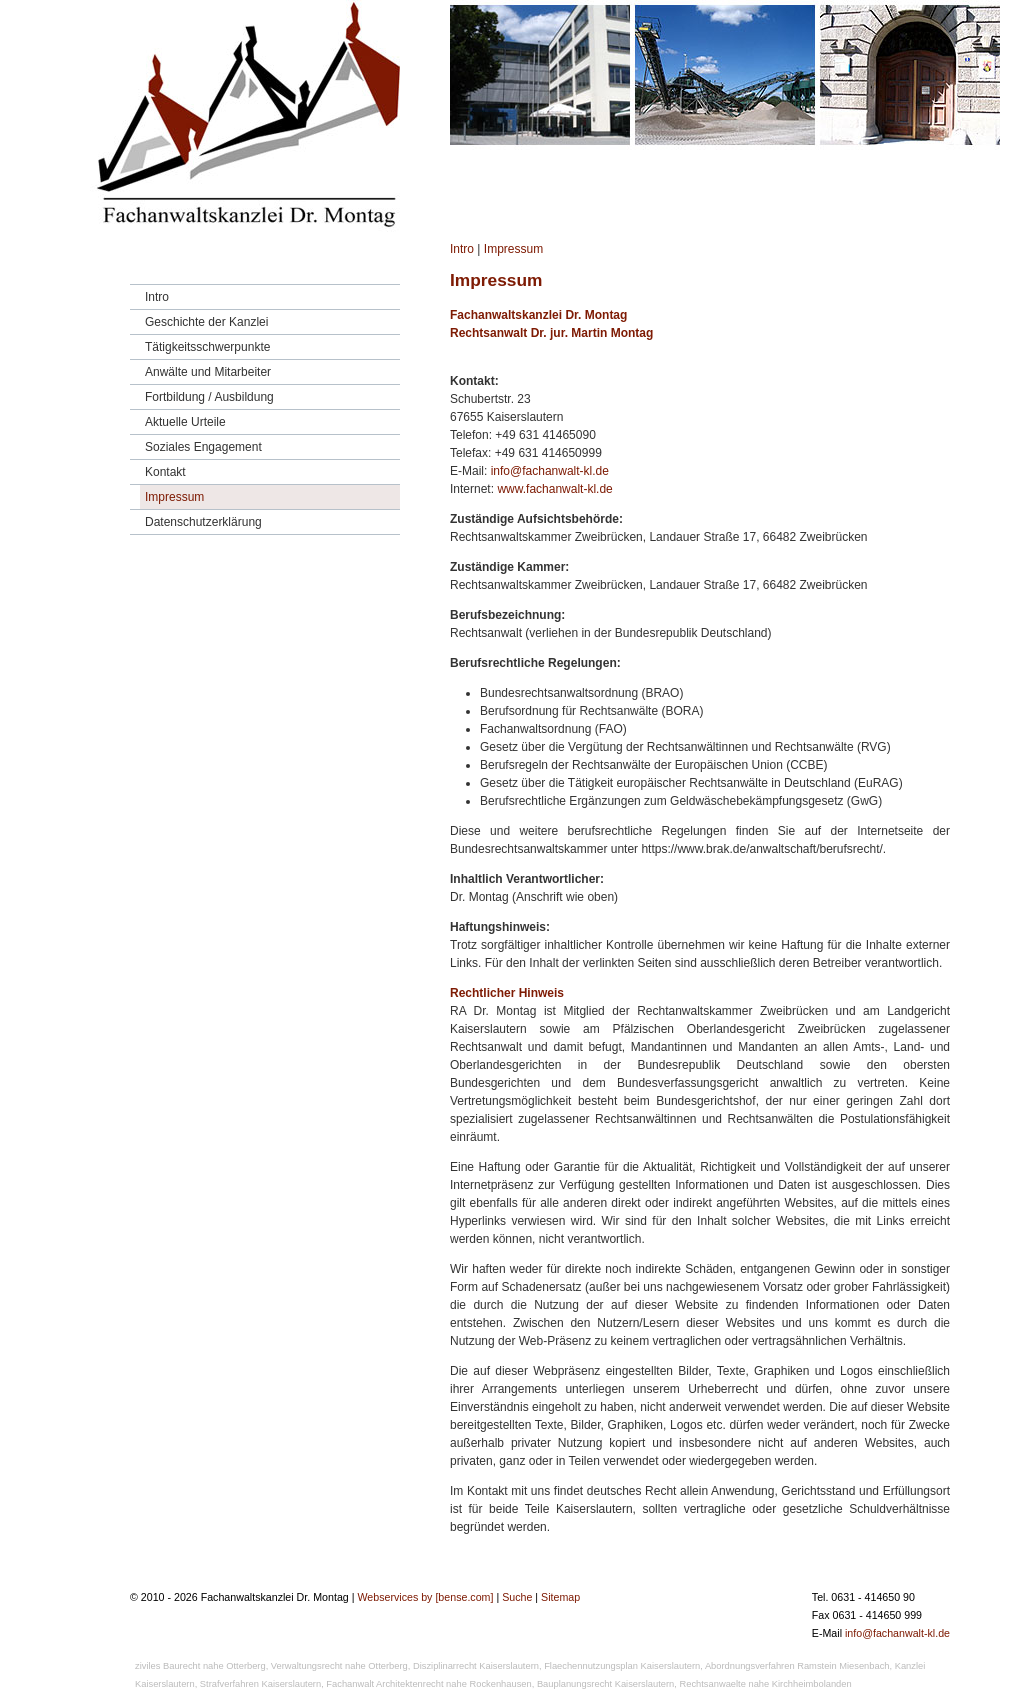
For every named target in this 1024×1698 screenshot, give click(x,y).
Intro (462, 249)
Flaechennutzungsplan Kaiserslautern (622, 1666)
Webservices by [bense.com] (425, 1597)
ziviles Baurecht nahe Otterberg (200, 1666)
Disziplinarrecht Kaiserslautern (476, 1666)
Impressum (513, 249)
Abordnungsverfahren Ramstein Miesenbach (797, 1666)
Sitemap (560, 1597)
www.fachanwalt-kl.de (554, 489)
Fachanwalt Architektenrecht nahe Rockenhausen (428, 1684)
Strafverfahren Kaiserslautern (260, 1684)
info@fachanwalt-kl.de (550, 471)
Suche (517, 1597)
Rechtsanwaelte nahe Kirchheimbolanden (766, 1684)
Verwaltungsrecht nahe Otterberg (339, 1666)
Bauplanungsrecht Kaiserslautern (605, 1684)
